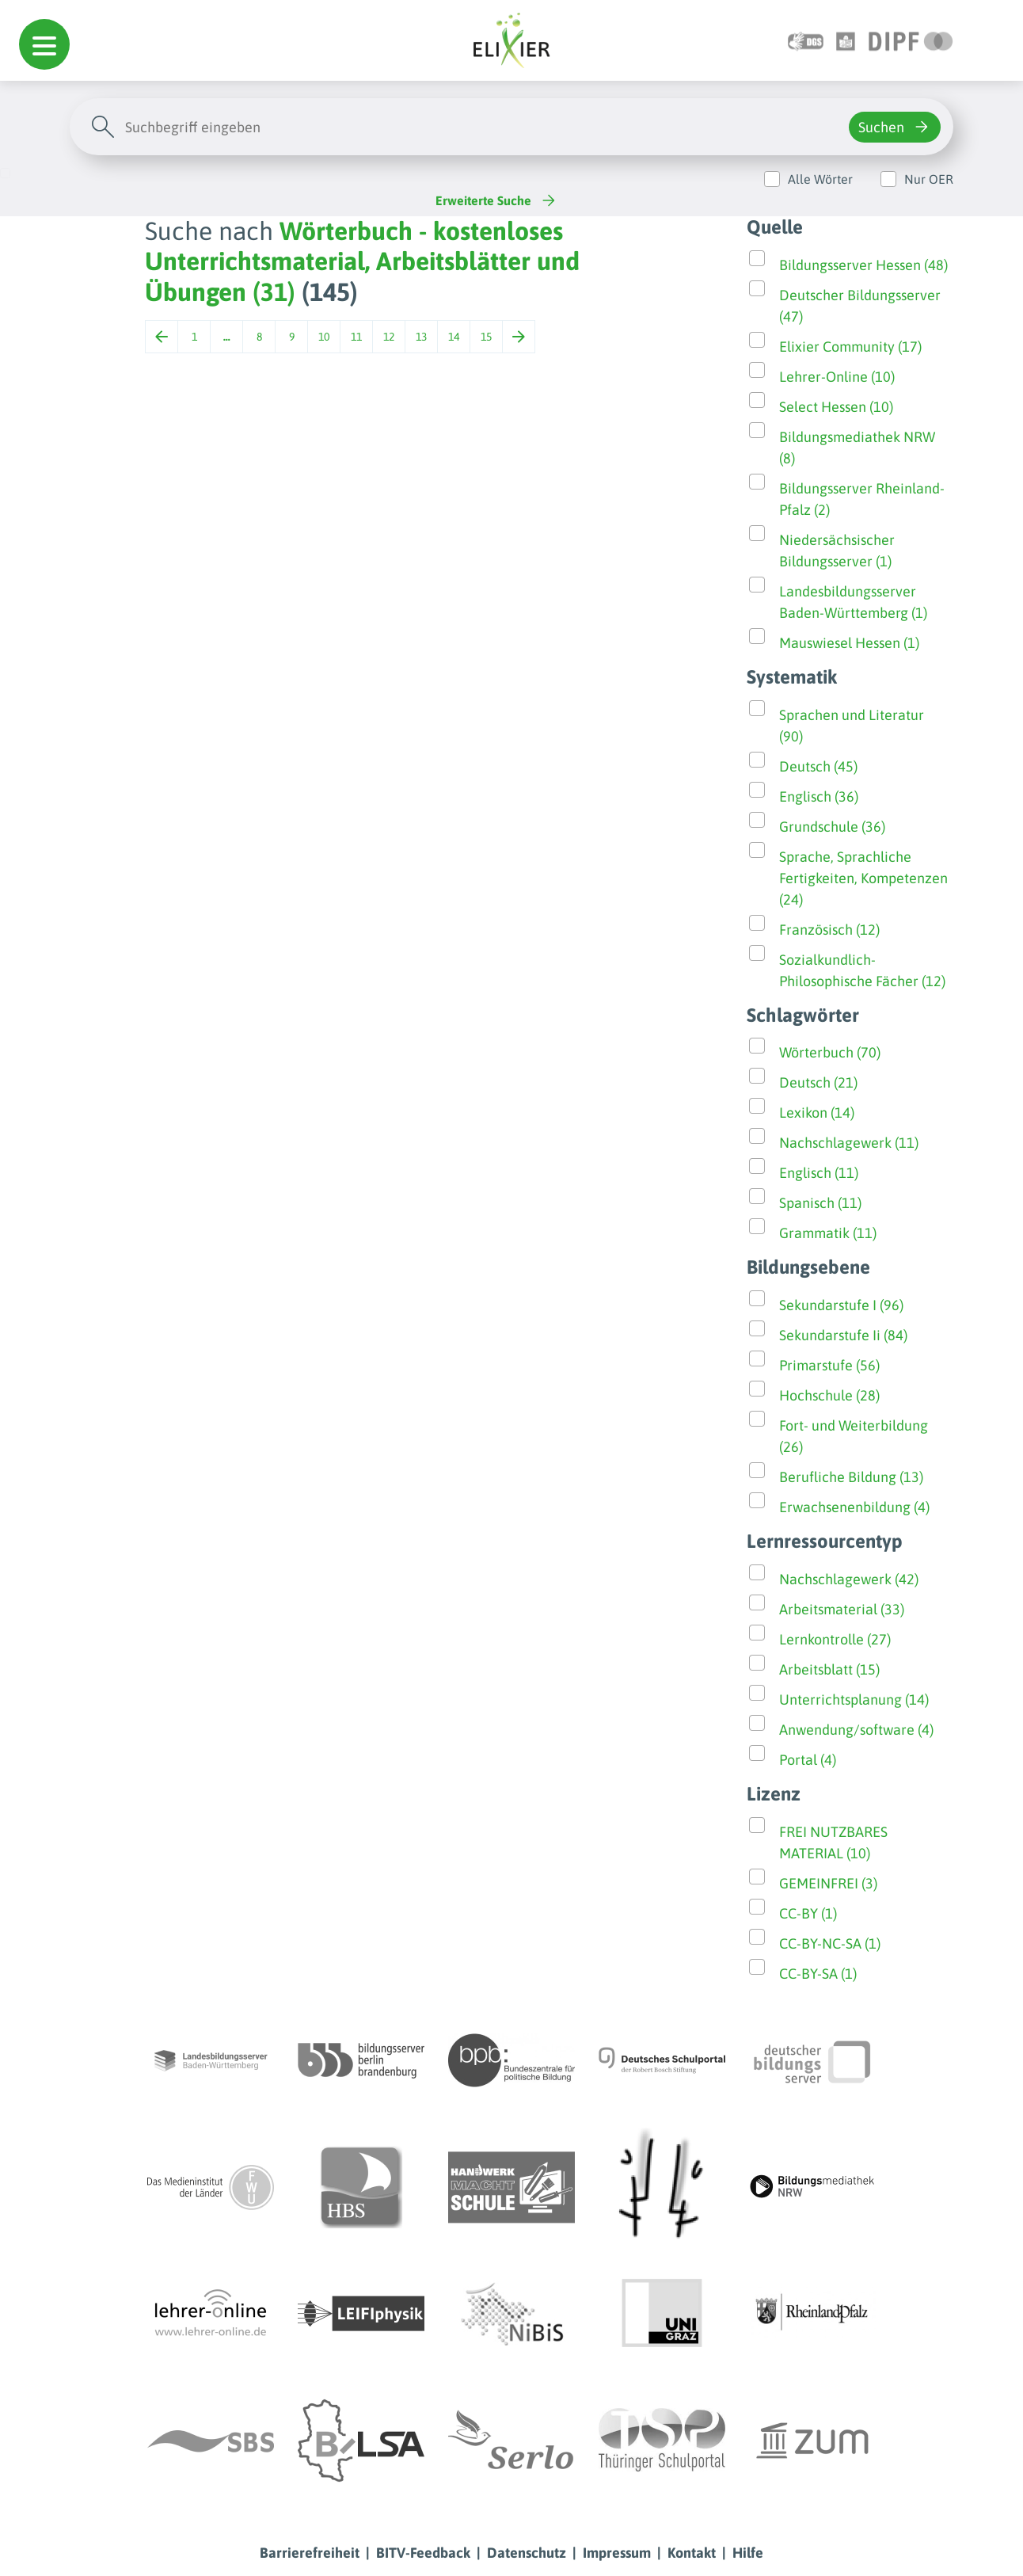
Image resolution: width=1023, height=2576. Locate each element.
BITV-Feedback (423, 2552)
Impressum (617, 2552)
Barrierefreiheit (309, 2552)
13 (421, 336)
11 (356, 336)
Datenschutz (526, 2552)
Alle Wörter (820, 179)
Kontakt (691, 2552)
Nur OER (928, 179)
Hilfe (747, 2552)
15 (486, 336)
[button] (44, 44)
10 (323, 336)
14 (453, 336)
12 (388, 336)
